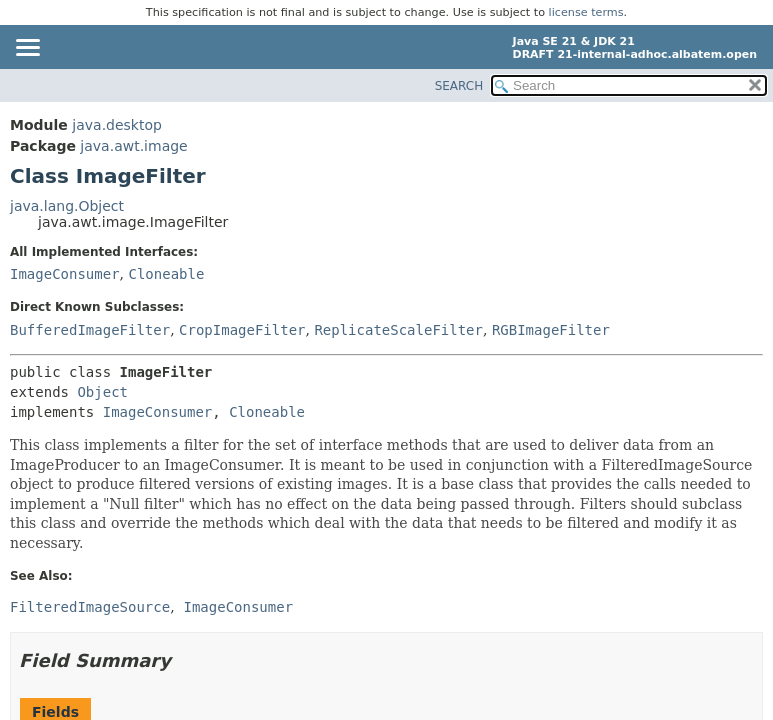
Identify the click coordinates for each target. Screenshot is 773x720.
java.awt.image (133, 146)
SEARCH (459, 86)
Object (102, 392)
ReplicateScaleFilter (398, 330)
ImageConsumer (65, 274)
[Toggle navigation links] (27, 49)
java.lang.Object (67, 206)
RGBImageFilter (551, 330)
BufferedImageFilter (90, 330)
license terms (586, 12)
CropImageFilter (242, 330)
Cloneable (166, 274)
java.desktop (117, 125)
